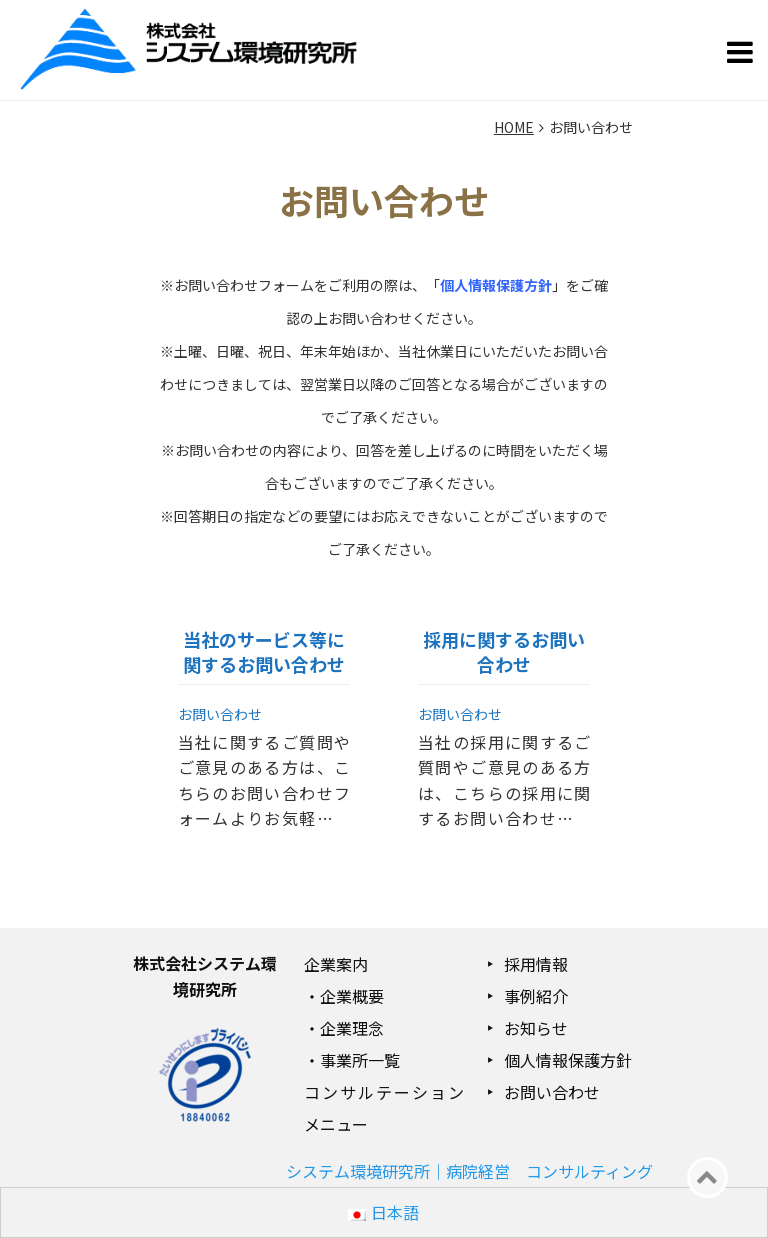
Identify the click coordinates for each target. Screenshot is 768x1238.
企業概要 (352, 996)
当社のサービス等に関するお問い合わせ (264, 651)
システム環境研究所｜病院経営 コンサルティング (469, 1171)
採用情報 (536, 964)
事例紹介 (536, 996)
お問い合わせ (552, 1092)
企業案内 (336, 964)
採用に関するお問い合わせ (504, 651)
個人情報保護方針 (568, 1060)
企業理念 (352, 1028)
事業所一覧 (360, 1060)
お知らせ (536, 1028)
